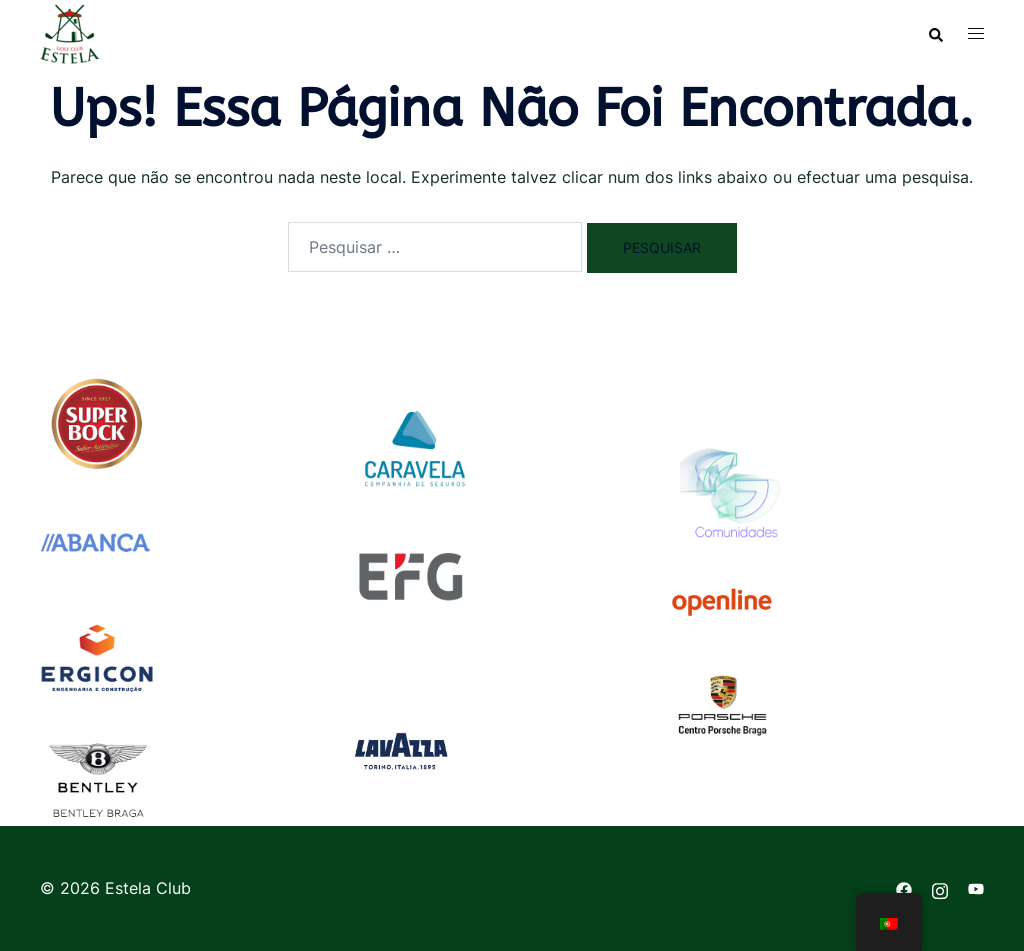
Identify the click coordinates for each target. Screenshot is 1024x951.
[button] (935, 34)
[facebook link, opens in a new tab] (904, 888)
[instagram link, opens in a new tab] (940, 888)
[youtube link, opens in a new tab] (976, 888)
